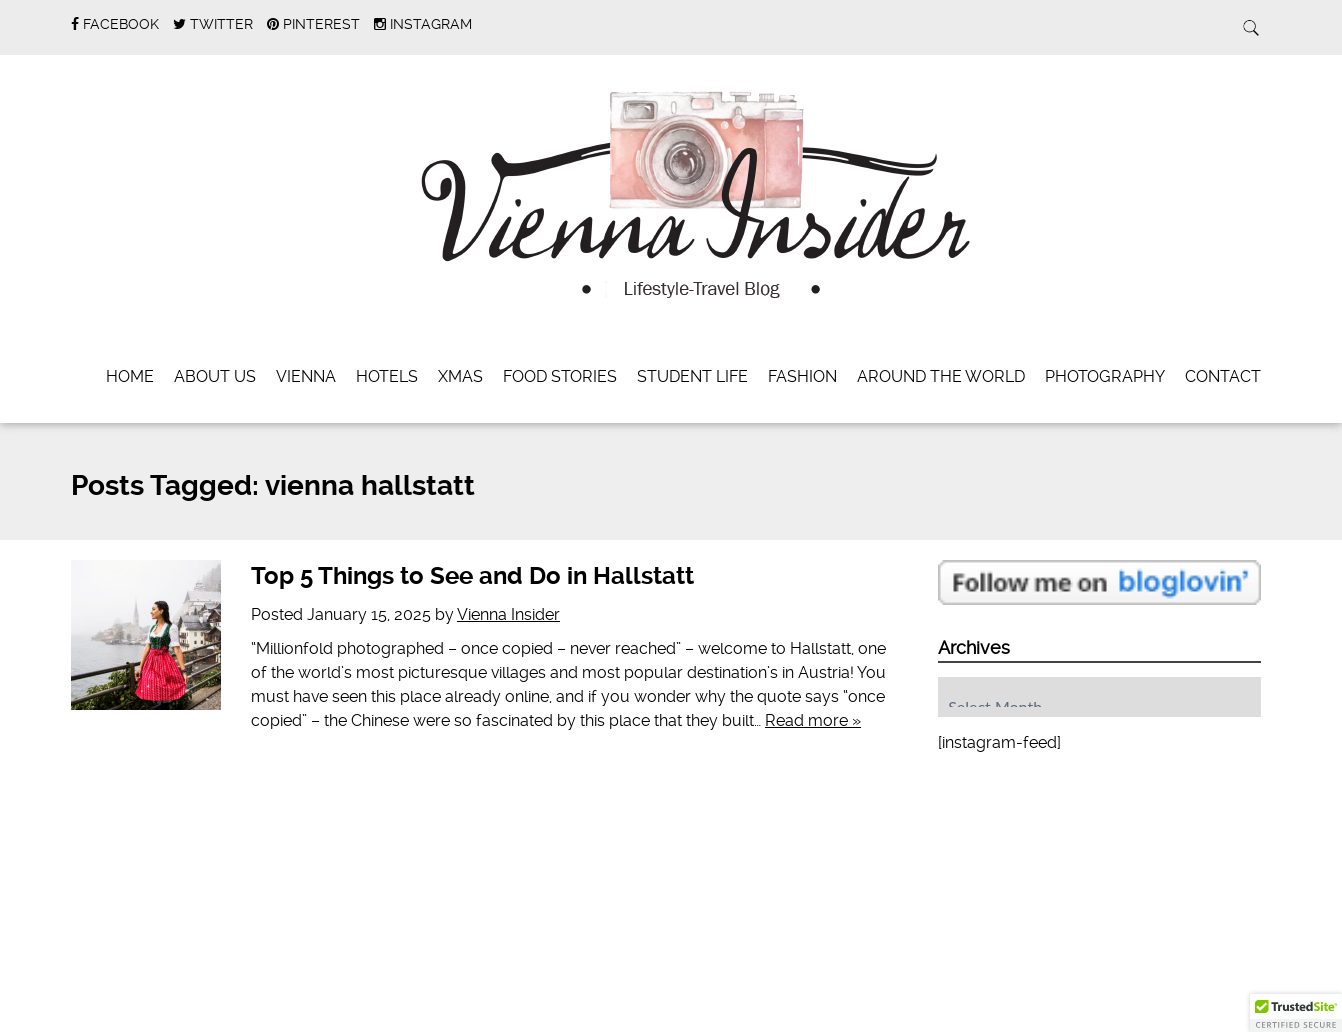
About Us (215, 376)
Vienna (306, 376)
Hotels (387, 376)
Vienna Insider (508, 614)
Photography (1105, 376)
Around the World (941, 376)
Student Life (692, 376)
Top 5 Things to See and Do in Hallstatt (472, 576)
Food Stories (560, 376)
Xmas (460, 376)
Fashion (802, 376)
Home (130, 376)
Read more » (813, 720)
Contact (1223, 376)
